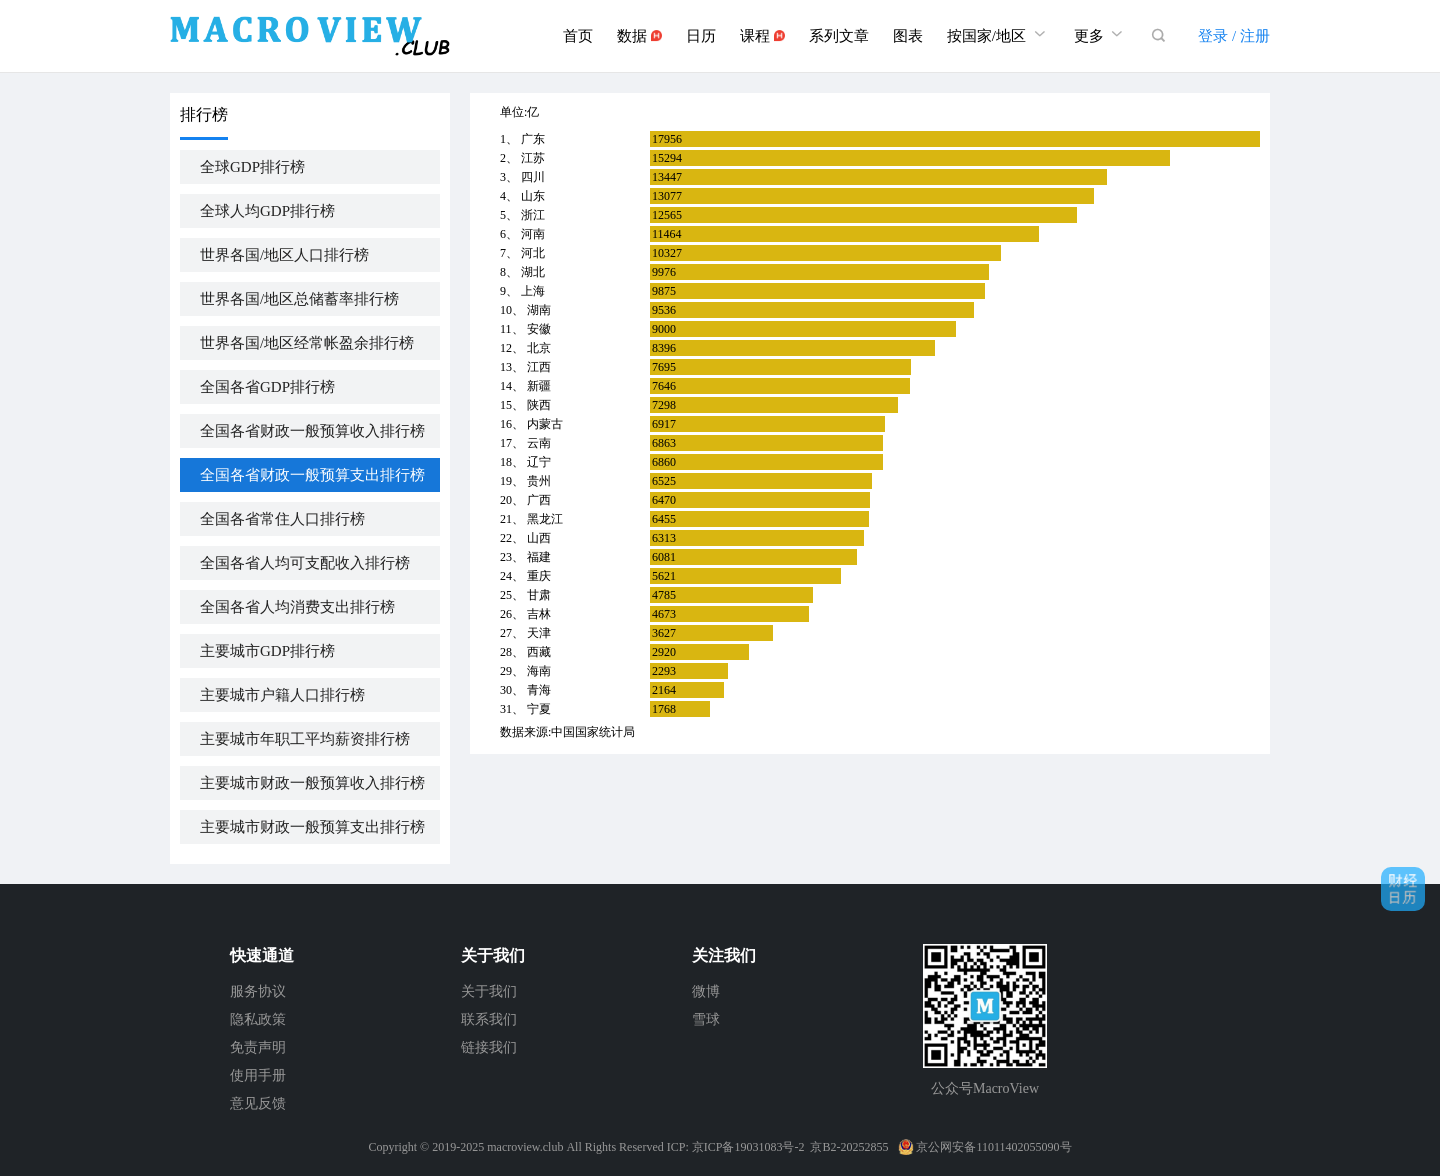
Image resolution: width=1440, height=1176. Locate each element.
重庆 (539, 576)
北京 (539, 348)
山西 (539, 538)
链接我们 (489, 1047)
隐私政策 (258, 1019)
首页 (578, 36)
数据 (639, 36)
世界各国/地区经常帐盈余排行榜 (307, 343)
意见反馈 (258, 1103)
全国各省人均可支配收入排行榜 (305, 563)
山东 (533, 196)
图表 (908, 36)
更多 (1101, 33)
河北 (533, 253)
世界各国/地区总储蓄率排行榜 (299, 299)
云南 (539, 443)
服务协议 (258, 991)
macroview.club (525, 1147)
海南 (539, 671)
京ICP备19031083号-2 (748, 1147)
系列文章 (839, 36)
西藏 (539, 652)
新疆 (539, 386)
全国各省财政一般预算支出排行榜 (312, 475)
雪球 (706, 1019)
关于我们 (489, 991)
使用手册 (258, 1075)
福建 (539, 557)
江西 (539, 367)
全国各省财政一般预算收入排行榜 (312, 431)
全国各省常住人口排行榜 (282, 519)
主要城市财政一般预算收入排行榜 (312, 783)
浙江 (533, 215)
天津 (539, 633)
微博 (706, 991)
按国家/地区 (998, 33)
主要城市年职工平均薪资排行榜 (305, 739)
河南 (533, 234)
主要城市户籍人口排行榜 (282, 695)
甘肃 (539, 595)
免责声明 (258, 1047)
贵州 (539, 481)
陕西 (539, 405)
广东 (533, 139)
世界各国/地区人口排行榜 (284, 255)
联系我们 (489, 1019)
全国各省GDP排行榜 (267, 387)
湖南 (539, 310)
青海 (539, 690)
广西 (539, 500)
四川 (533, 177)
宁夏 (539, 709)
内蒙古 (545, 424)
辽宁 (539, 462)
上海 (533, 291)
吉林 (539, 614)
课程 (762, 36)
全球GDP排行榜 (252, 167)
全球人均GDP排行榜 (267, 211)
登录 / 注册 (1234, 36)
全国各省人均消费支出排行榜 (297, 607)
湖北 (533, 272)
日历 (701, 36)
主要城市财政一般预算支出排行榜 (312, 827)
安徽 (539, 329)
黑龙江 (545, 519)
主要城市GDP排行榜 (267, 651)
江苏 (533, 158)
